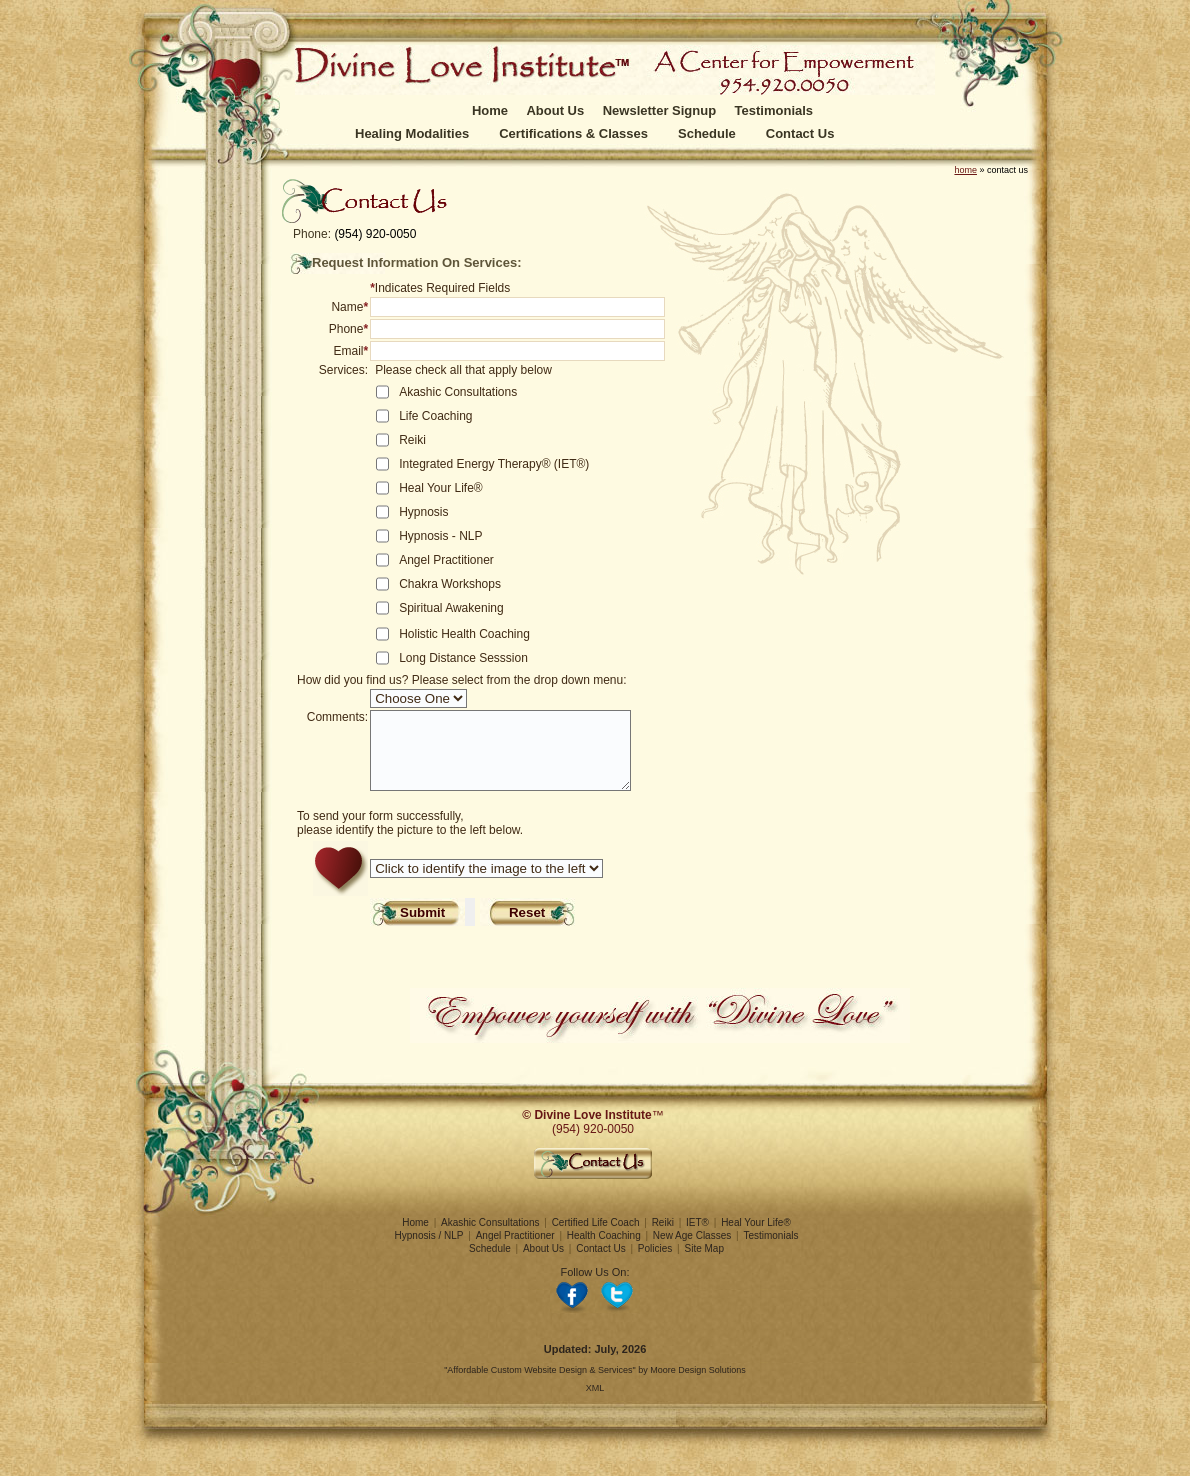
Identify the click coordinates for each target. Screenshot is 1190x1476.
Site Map (704, 1263)
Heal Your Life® (756, 1237)
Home (490, 110)
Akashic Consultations (490, 1237)
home (965, 170)
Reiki (663, 1237)
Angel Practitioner (515, 1250)
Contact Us (800, 133)
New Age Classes (692, 1250)
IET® (697, 1237)
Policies (655, 1263)
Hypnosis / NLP (429, 1250)
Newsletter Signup (659, 110)
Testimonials (774, 110)
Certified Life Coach (596, 1237)
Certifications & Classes (573, 133)
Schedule (707, 133)
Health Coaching (604, 1250)
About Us (555, 110)
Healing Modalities (412, 133)
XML (595, 1403)
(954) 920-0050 (375, 234)
